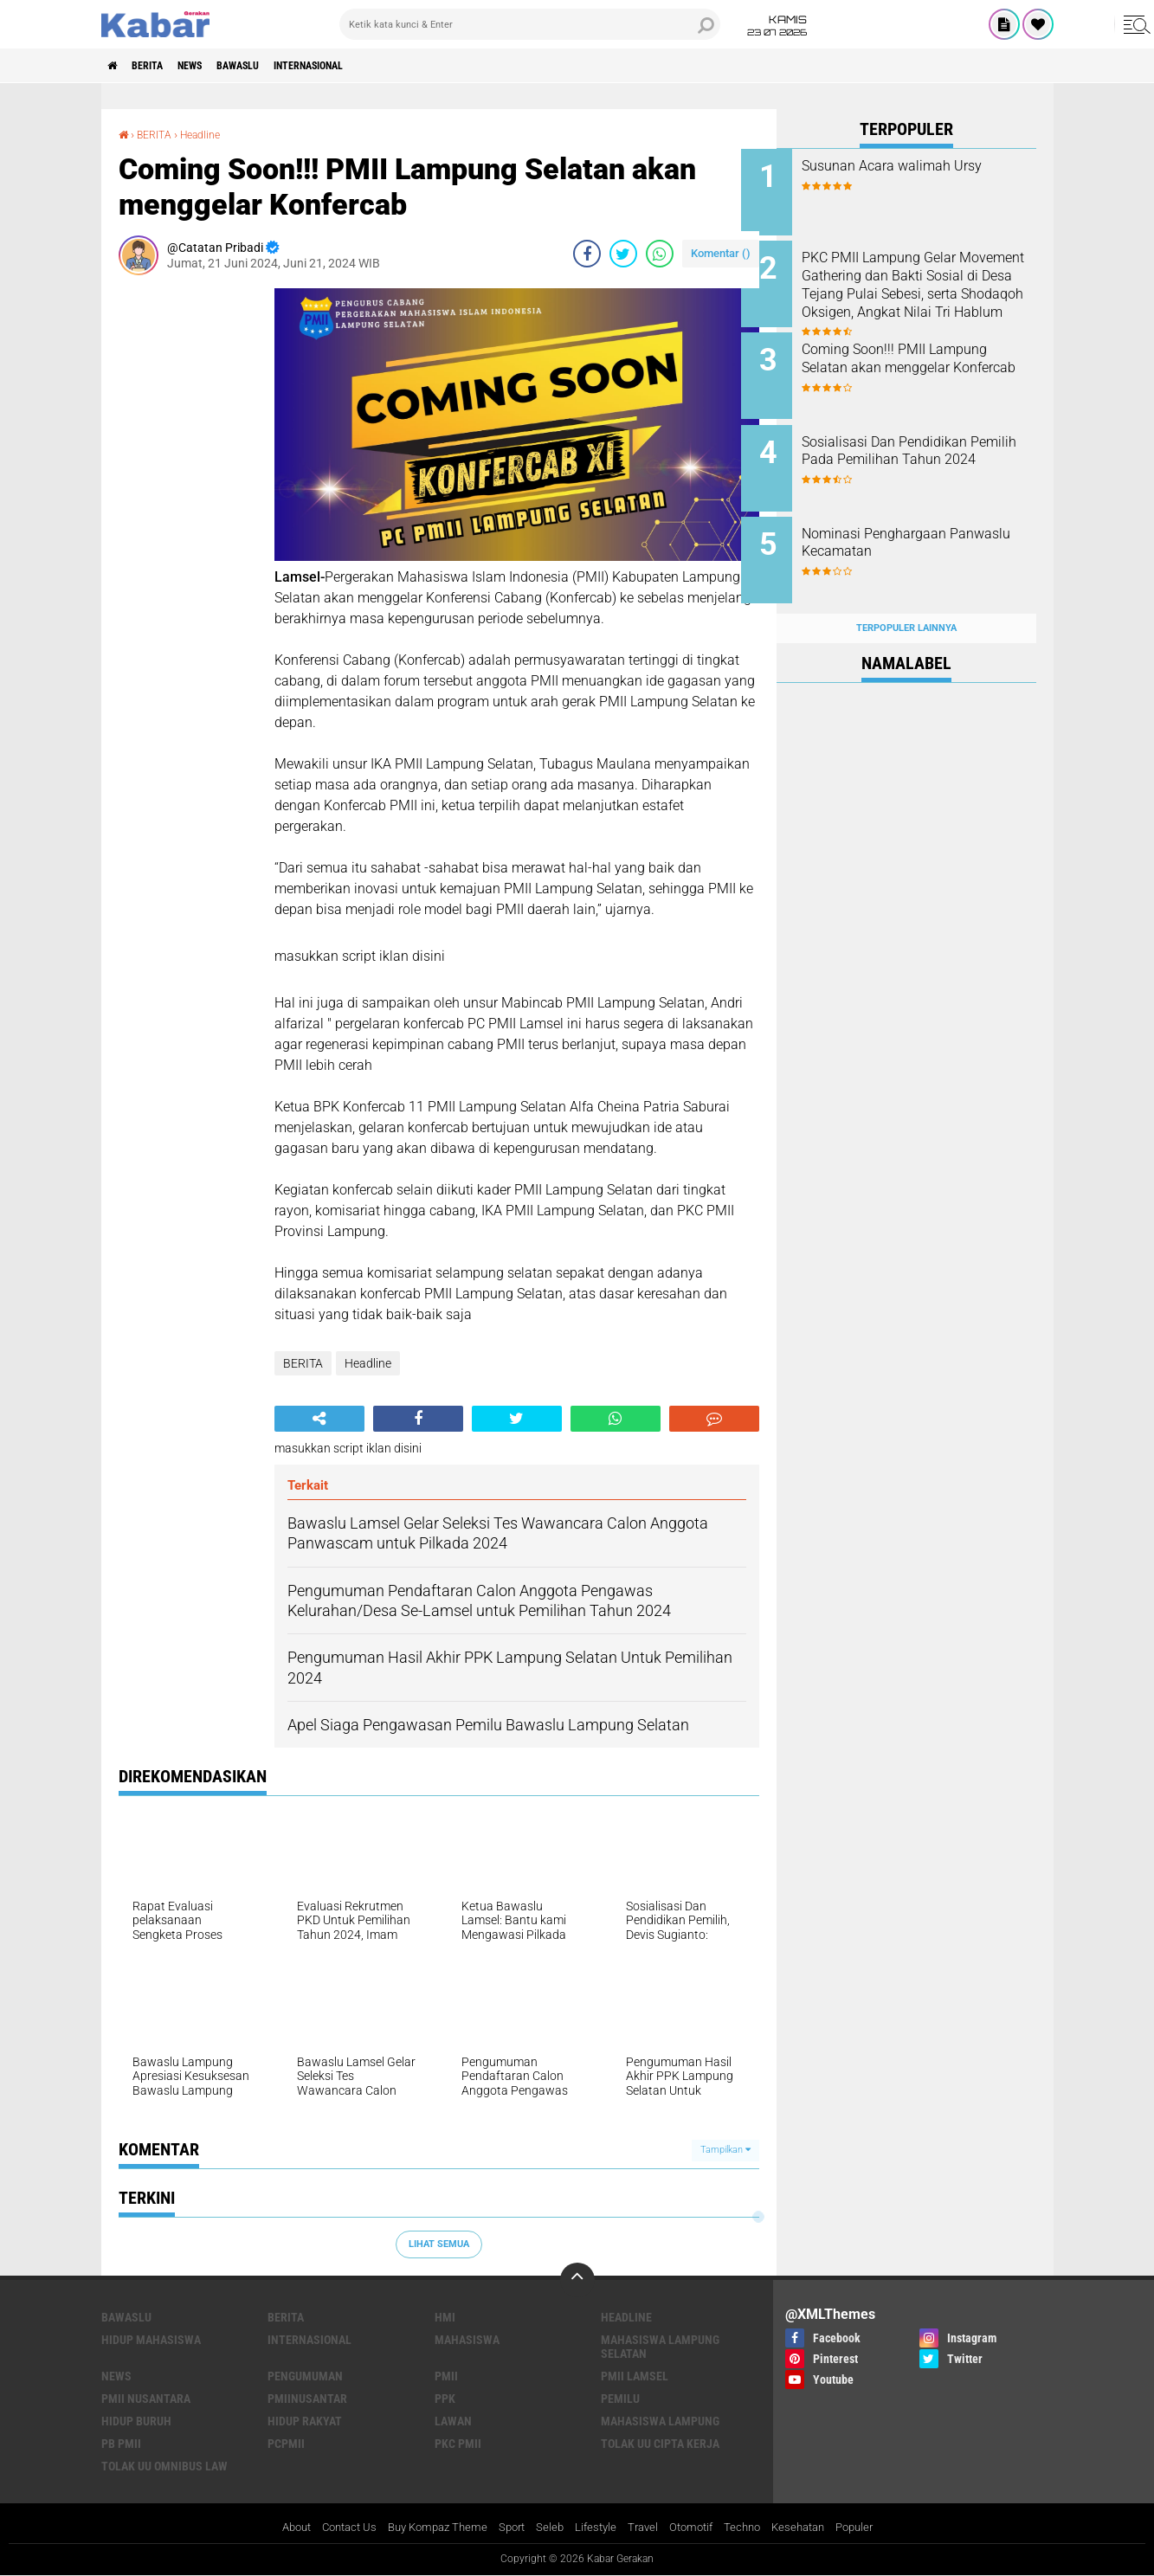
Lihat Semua (439, 2243)
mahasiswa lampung (660, 2420)
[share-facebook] (587, 253)
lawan (453, 2420)
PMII (446, 2375)
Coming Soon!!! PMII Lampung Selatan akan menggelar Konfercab (929, 358)
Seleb (549, 2527)
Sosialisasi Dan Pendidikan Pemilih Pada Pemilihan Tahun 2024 (919, 446)
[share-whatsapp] (660, 253)
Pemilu (620, 2398)
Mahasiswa (467, 2339)
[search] (529, 24)
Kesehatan (812, 2527)
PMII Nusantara (145, 2398)
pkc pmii (458, 2443)
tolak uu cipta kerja (660, 2443)
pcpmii (286, 2443)
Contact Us (334, 2527)
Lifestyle (597, 2527)
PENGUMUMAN (305, 2375)
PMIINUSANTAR (307, 2398)
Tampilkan (725, 2149)
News (212, 66)
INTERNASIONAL (360, 66)
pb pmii (121, 2443)
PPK (445, 2398)
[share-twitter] (623, 253)
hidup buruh (136, 2420)
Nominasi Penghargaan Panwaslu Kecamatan (909, 524)
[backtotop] (577, 2279)
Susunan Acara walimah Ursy (927, 166)
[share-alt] (319, 1418)
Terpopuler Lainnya (906, 600)
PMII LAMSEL (634, 2375)
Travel (646, 2527)
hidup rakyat (305, 2420)
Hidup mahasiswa (151, 2339)
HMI (445, 2316)
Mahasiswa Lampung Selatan (660, 2346)
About (277, 2527)
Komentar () (721, 252)
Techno (751, 2527)
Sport (509, 2527)
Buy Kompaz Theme (429, 2527)
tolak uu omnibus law (164, 2465)
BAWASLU (273, 66)
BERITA (159, 66)
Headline (210, 134)
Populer (872, 2527)
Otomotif (697, 2527)
